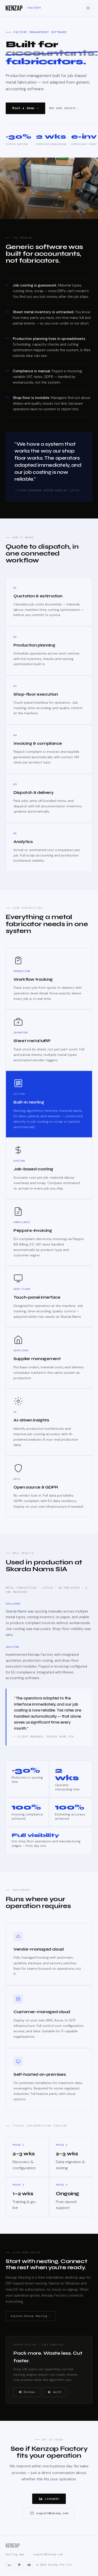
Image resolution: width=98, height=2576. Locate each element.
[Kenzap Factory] (23, 8)
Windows (26, 2392)
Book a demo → (25, 108)
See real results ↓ (64, 108)
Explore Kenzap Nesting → (30, 2316)
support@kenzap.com (49, 2513)
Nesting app (15, 2554)
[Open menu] (88, 8)
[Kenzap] (13, 2545)
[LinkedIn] (9, 2564)
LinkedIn (49, 2499)
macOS (54, 2392)
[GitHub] (19, 2564)
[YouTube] (29, 2564)
